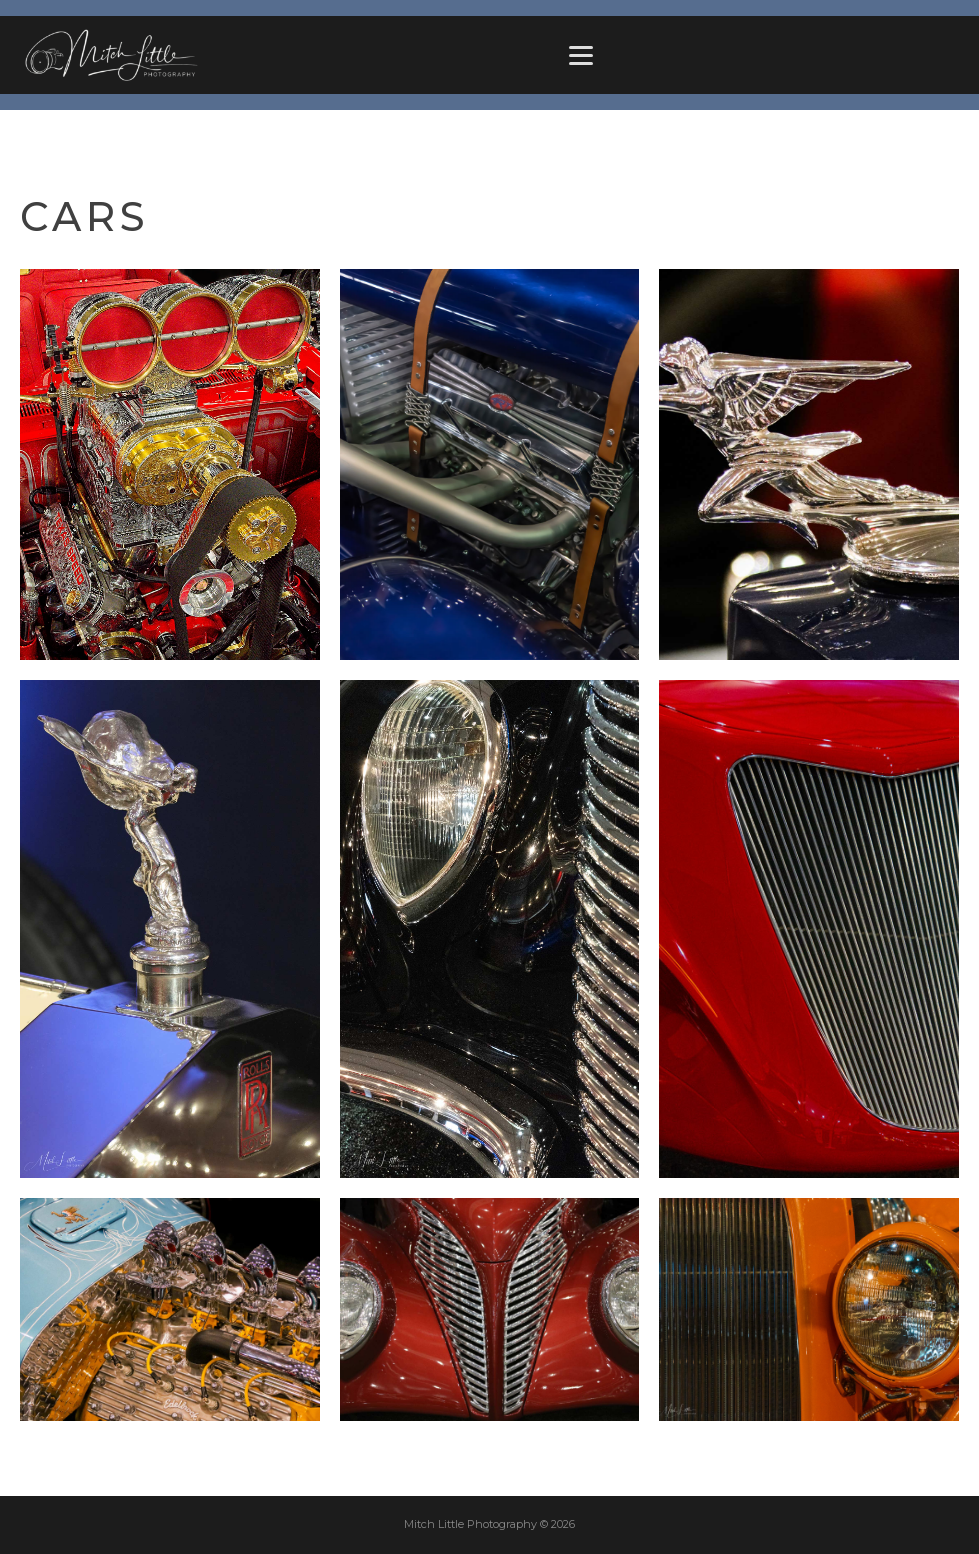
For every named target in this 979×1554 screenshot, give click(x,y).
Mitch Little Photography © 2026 (489, 1524)
